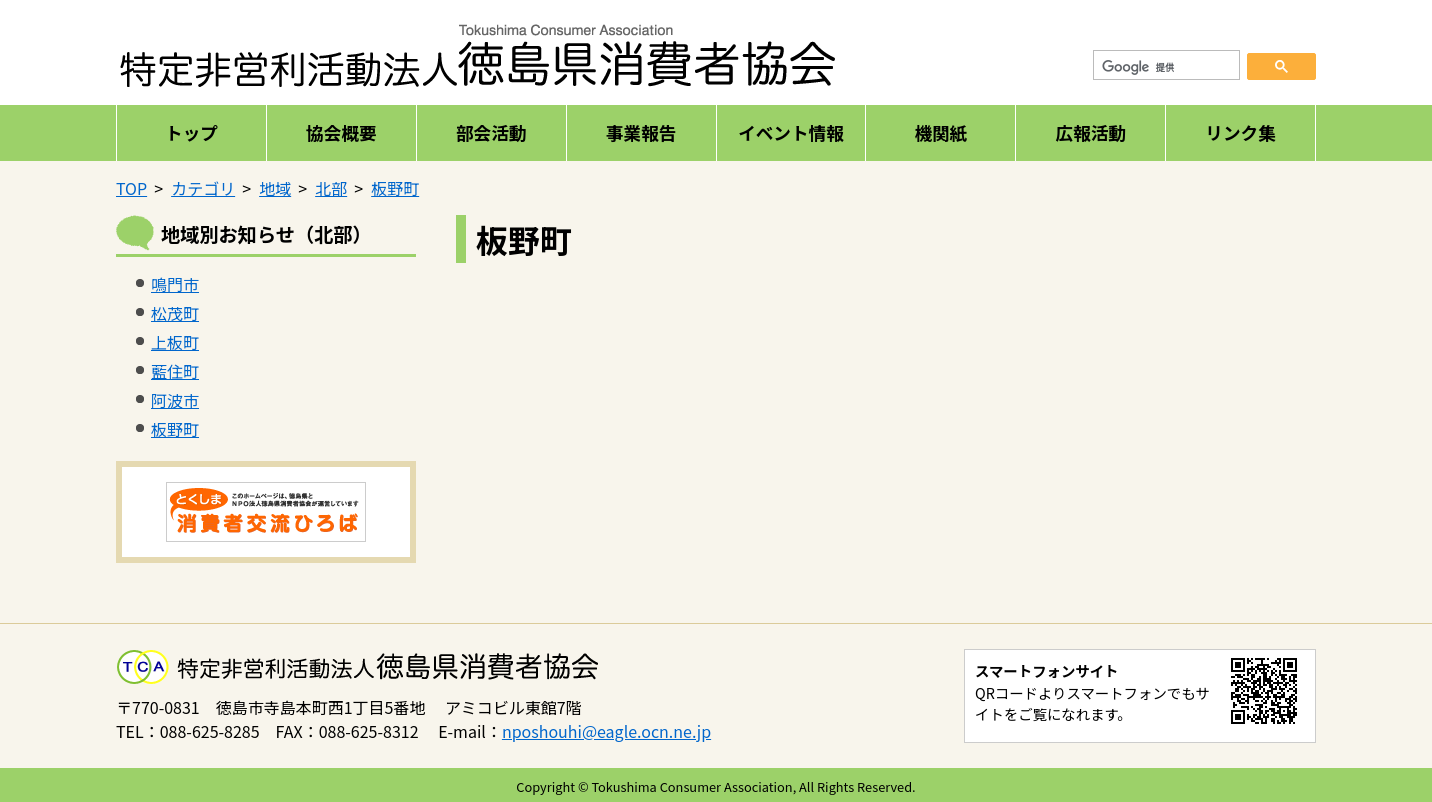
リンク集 (1240, 132)
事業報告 (641, 132)
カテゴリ (203, 188)
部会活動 (491, 132)
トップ (191, 132)
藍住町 (175, 371)
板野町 (395, 188)
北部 (331, 188)
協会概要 (341, 132)
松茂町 (175, 313)
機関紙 (940, 132)
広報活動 (1090, 132)
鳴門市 (175, 284)
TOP (131, 188)
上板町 (175, 342)
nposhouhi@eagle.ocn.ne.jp (606, 731)
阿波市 (175, 400)
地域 (275, 188)
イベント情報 (791, 132)
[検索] (1167, 68)
